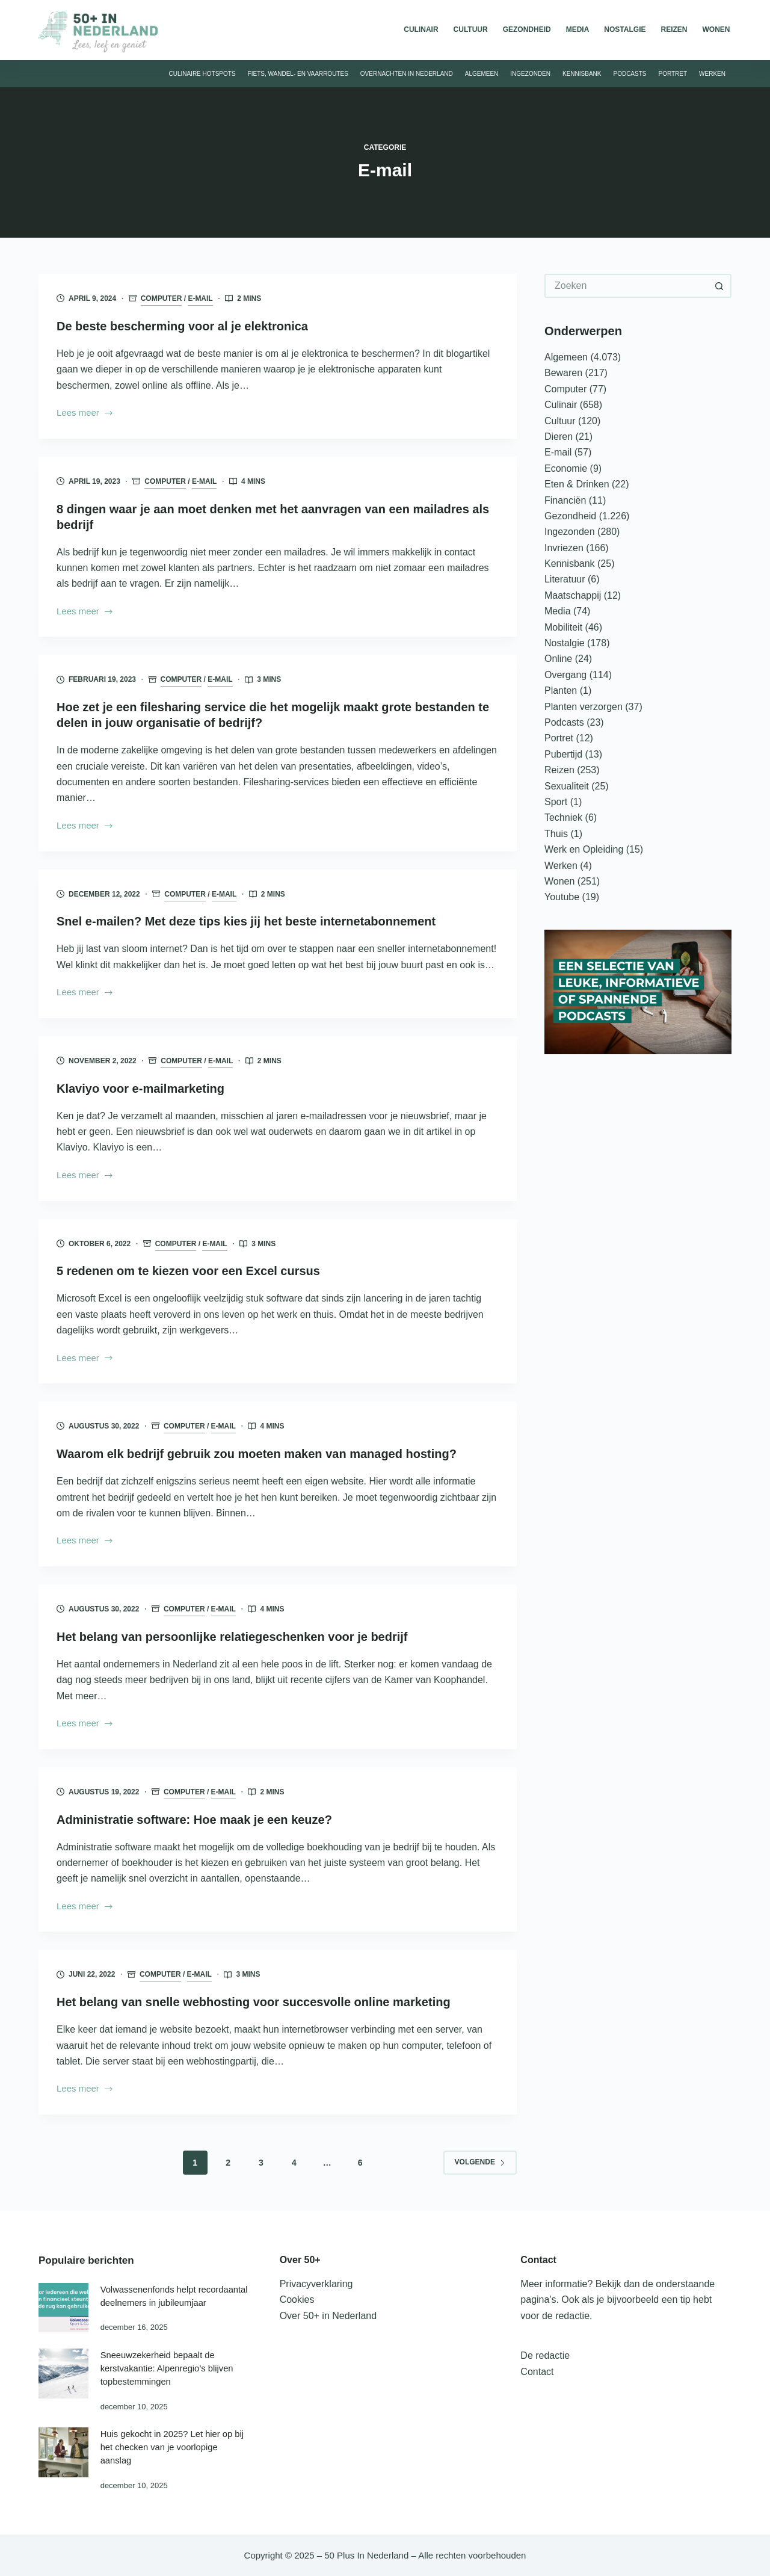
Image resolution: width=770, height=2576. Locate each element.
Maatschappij (572, 595)
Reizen (559, 770)
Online (558, 658)
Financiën (565, 500)
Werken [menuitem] (712, 73)
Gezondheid (570, 516)
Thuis (556, 834)
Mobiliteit (563, 627)
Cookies (297, 2299)
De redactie (545, 2355)
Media (557, 611)
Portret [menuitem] (672, 73)
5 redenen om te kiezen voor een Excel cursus (188, 1270)
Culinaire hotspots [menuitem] (201, 73)
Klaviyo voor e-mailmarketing (140, 1088)
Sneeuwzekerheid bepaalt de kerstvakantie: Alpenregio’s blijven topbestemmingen (166, 2368)
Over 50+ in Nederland (328, 2316)
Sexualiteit (566, 786)
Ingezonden (569, 532)
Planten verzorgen (583, 707)
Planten (560, 690)
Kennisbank (569, 563)
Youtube (561, 897)
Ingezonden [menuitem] (530, 73)
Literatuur (564, 579)
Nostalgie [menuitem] (624, 29)
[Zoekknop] (719, 286)
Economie (565, 468)
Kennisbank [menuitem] (581, 73)
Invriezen (564, 548)
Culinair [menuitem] (421, 29)
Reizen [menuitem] (674, 29)
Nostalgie (564, 643)
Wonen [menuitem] (716, 29)
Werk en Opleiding (583, 849)
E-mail (200, 298)
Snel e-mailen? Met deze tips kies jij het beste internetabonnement (246, 921)
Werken (561, 865)
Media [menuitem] (578, 29)
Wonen (559, 881)
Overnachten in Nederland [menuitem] (406, 73)
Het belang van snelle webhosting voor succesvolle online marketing (254, 2002)
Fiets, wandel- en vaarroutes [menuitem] (298, 73)
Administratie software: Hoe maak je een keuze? (194, 1819)
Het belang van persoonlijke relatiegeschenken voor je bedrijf (232, 1636)
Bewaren (563, 373)
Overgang (565, 675)
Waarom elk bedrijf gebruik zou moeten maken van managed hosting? (257, 1453)
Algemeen (566, 357)
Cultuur (560, 421)
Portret (558, 738)
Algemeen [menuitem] (482, 73)
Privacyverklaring (316, 2284)
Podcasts (564, 722)
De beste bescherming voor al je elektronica (182, 326)
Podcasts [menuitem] (629, 73)
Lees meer (85, 414)
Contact (536, 2372)
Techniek (563, 817)
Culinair (560, 405)
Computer (161, 298)
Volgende (480, 2162)
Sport (555, 802)
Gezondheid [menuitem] (527, 29)
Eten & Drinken (576, 484)
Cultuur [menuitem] (471, 29)
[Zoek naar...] (625, 286)
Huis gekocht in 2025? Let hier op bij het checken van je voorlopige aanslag (172, 2447)
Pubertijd (563, 754)
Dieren (558, 436)
